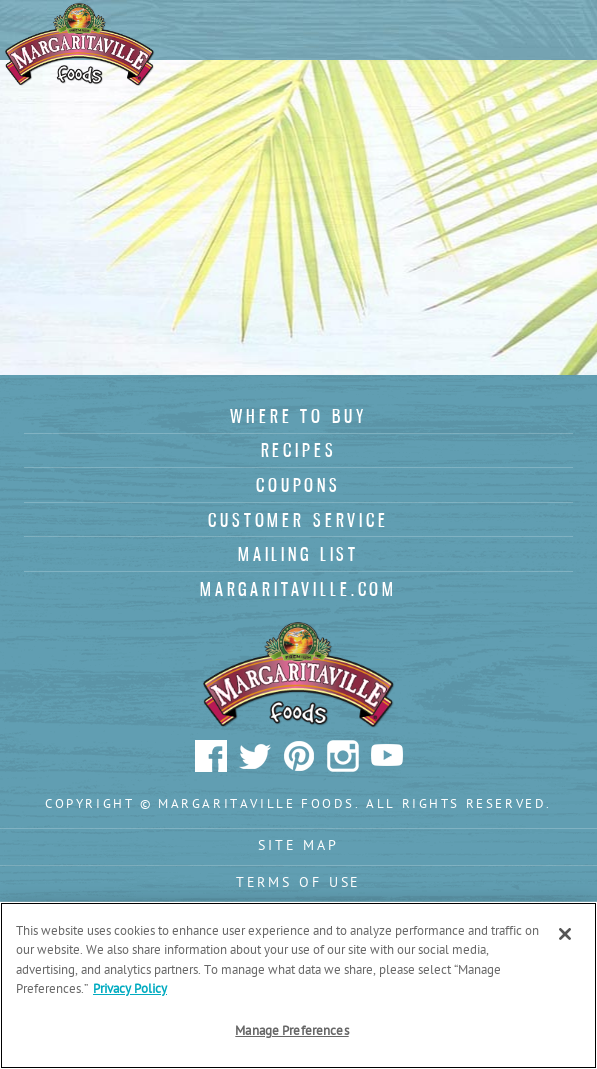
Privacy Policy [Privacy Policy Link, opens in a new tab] (130, 989)
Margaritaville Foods (80, 44)
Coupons (298, 485)
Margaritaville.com (298, 589)
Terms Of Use (299, 883)
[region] (298, 985)
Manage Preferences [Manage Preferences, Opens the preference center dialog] (291, 1031)
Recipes (299, 450)
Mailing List (298, 554)
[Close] (565, 934)
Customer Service (298, 520)
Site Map (298, 846)
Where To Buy (298, 416)
